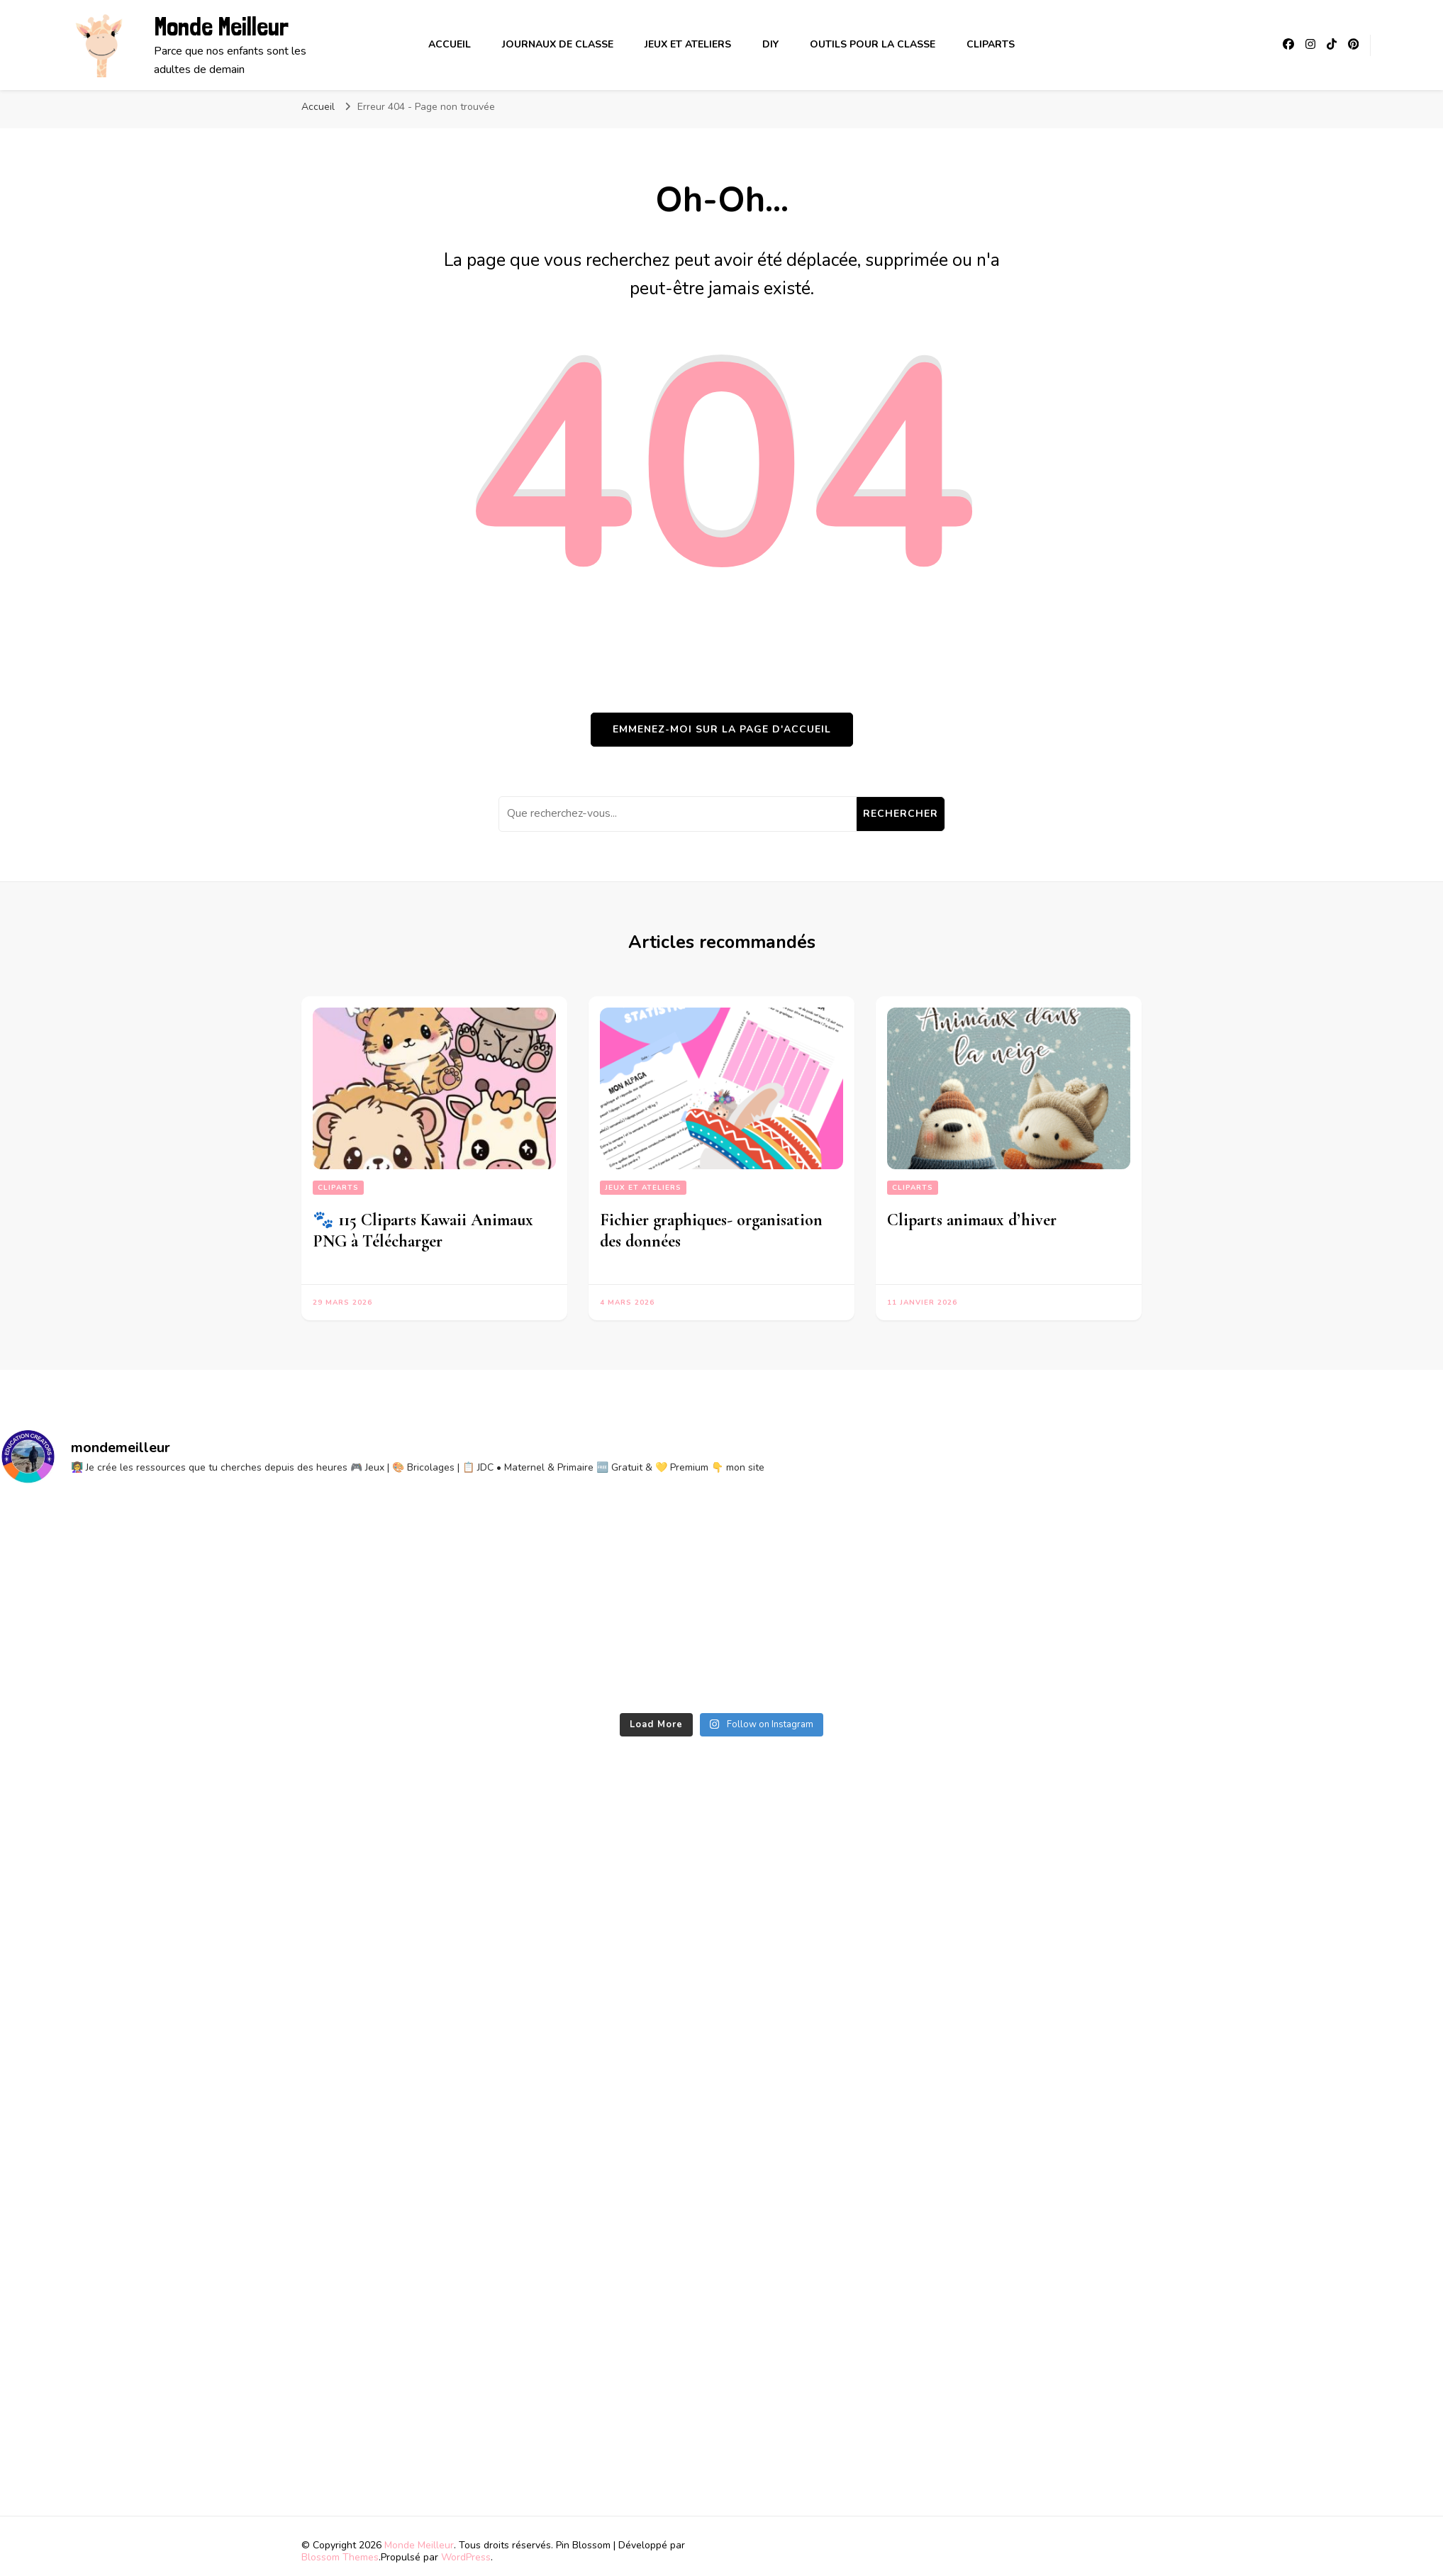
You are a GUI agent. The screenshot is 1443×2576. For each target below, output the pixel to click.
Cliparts (990, 44)
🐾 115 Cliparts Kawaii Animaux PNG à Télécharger (423, 1230)
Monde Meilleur (221, 26)
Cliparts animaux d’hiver (972, 1220)
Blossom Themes (340, 2557)
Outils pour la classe (872, 44)
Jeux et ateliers (688, 44)
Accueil (449, 44)
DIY (770, 44)
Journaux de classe (557, 44)
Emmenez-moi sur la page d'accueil (722, 729)
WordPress (466, 2557)
